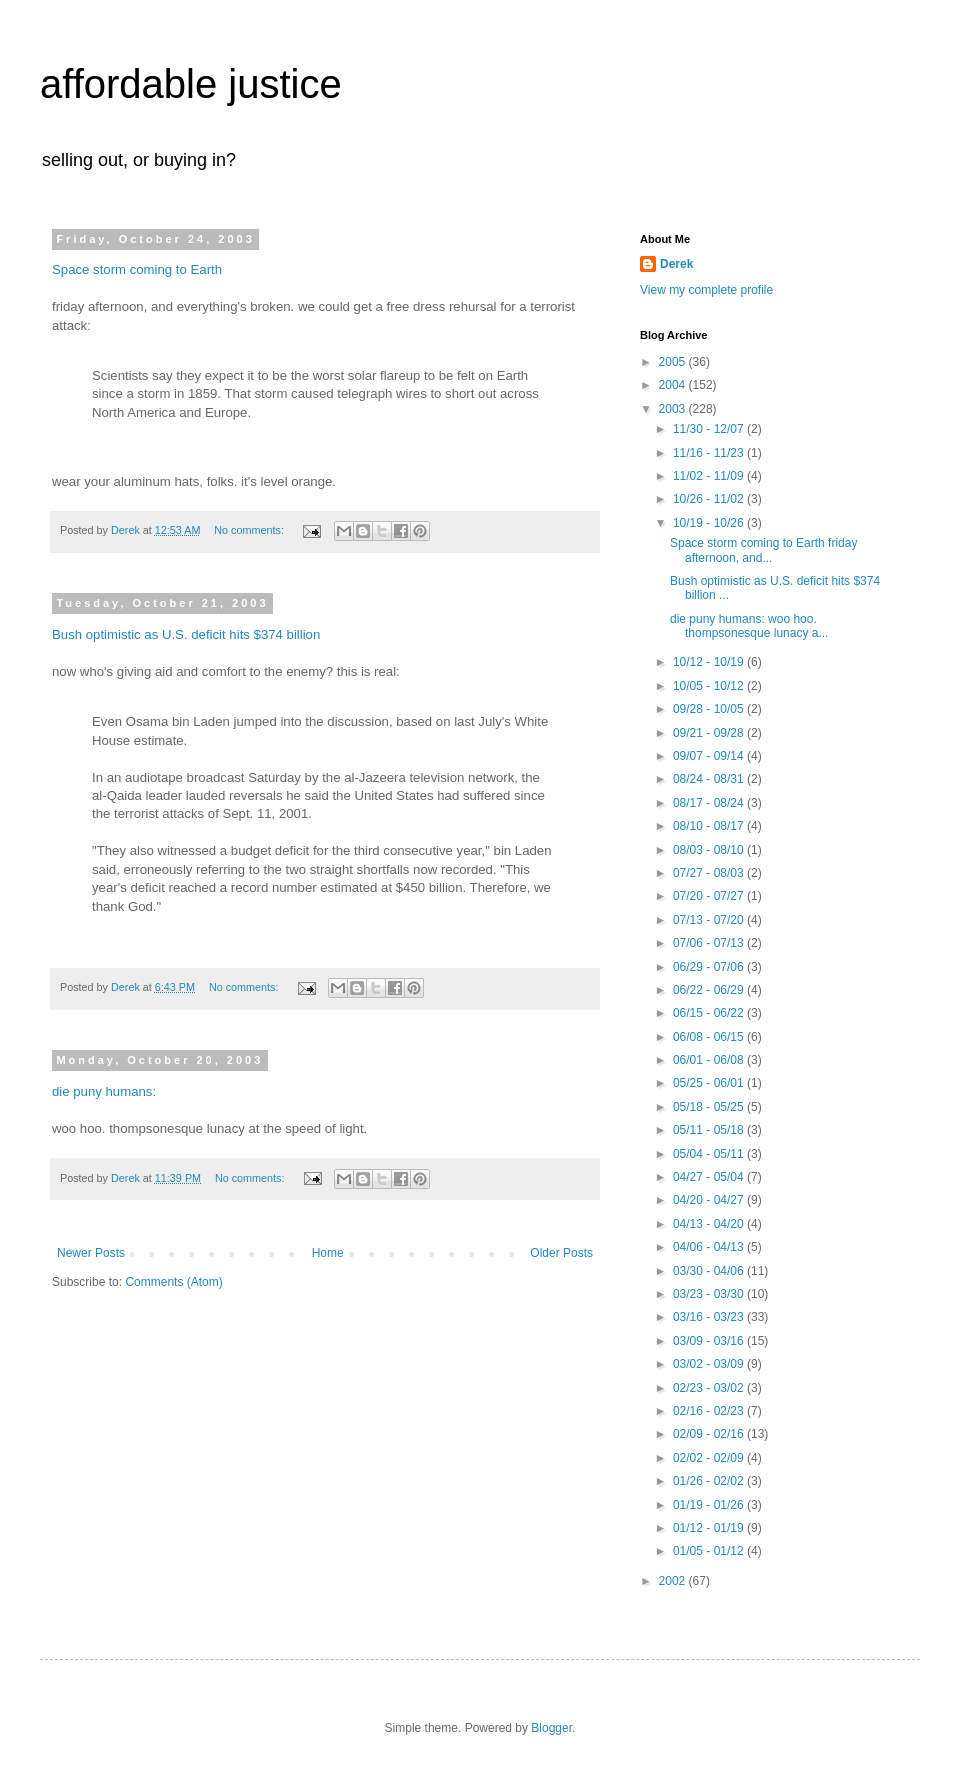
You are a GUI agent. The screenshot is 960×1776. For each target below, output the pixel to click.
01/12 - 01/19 (710, 1528)
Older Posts (561, 1253)
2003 (674, 409)
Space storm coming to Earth (137, 269)
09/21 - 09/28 (710, 733)
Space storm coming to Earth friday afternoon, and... (763, 550)
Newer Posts (91, 1253)
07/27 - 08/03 (710, 873)
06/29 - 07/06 (710, 967)
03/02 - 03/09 (710, 1364)
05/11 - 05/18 (710, 1130)
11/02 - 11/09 (710, 476)
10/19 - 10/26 (710, 523)
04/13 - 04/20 (710, 1224)
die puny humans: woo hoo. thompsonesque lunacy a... (749, 626)
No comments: (250, 530)
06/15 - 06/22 (710, 1013)
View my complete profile (706, 290)
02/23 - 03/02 (710, 1388)
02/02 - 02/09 (710, 1458)
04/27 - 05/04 (710, 1177)
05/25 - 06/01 (710, 1083)
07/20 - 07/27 (710, 896)
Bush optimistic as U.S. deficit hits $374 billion (186, 634)
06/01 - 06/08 (710, 1060)
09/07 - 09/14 (710, 756)
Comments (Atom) (173, 1282)
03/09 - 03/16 (710, 1341)
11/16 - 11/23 (710, 453)
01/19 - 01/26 (710, 1505)
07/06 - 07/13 (710, 943)
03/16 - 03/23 (710, 1317)
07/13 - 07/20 (710, 920)
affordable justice (191, 84)
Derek (676, 264)
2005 (674, 362)
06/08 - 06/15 (710, 1037)
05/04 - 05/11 (710, 1154)
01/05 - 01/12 (710, 1551)
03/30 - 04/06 (710, 1271)
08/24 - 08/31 (710, 779)
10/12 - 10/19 (710, 662)
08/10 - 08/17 (710, 826)
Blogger (551, 1728)
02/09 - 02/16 (710, 1434)
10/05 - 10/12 (710, 686)
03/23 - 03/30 (710, 1294)
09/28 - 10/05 (710, 709)
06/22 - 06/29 (710, 990)
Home (328, 1253)
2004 (674, 385)
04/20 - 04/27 (710, 1200)
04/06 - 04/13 (710, 1247)
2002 (674, 1581)
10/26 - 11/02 (710, 499)
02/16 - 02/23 (710, 1411)
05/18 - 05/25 (710, 1107)
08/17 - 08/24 (710, 803)
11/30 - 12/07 (710, 429)
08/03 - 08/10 (710, 850)
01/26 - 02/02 (710, 1481)
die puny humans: (104, 1091)
